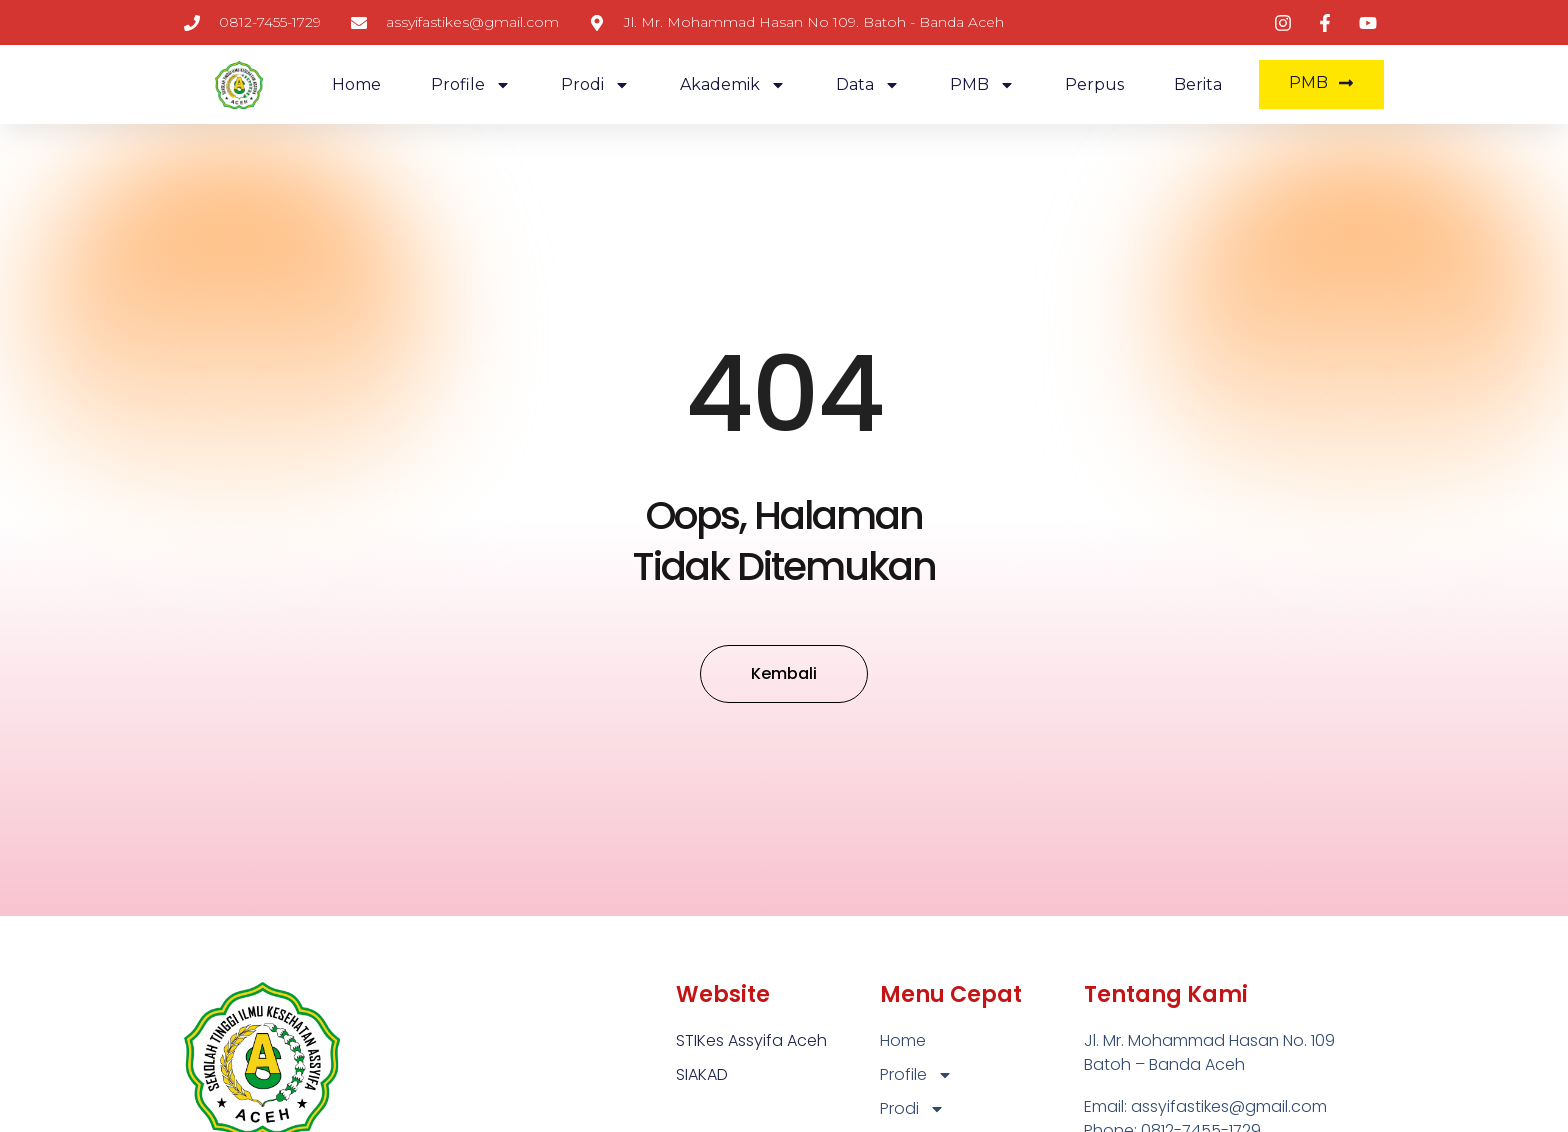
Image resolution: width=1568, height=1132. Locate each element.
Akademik (733, 85)
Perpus (1094, 84)
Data (868, 85)
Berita (1198, 84)
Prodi (595, 85)
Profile (471, 85)
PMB (982, 85)
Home (356, 84)
